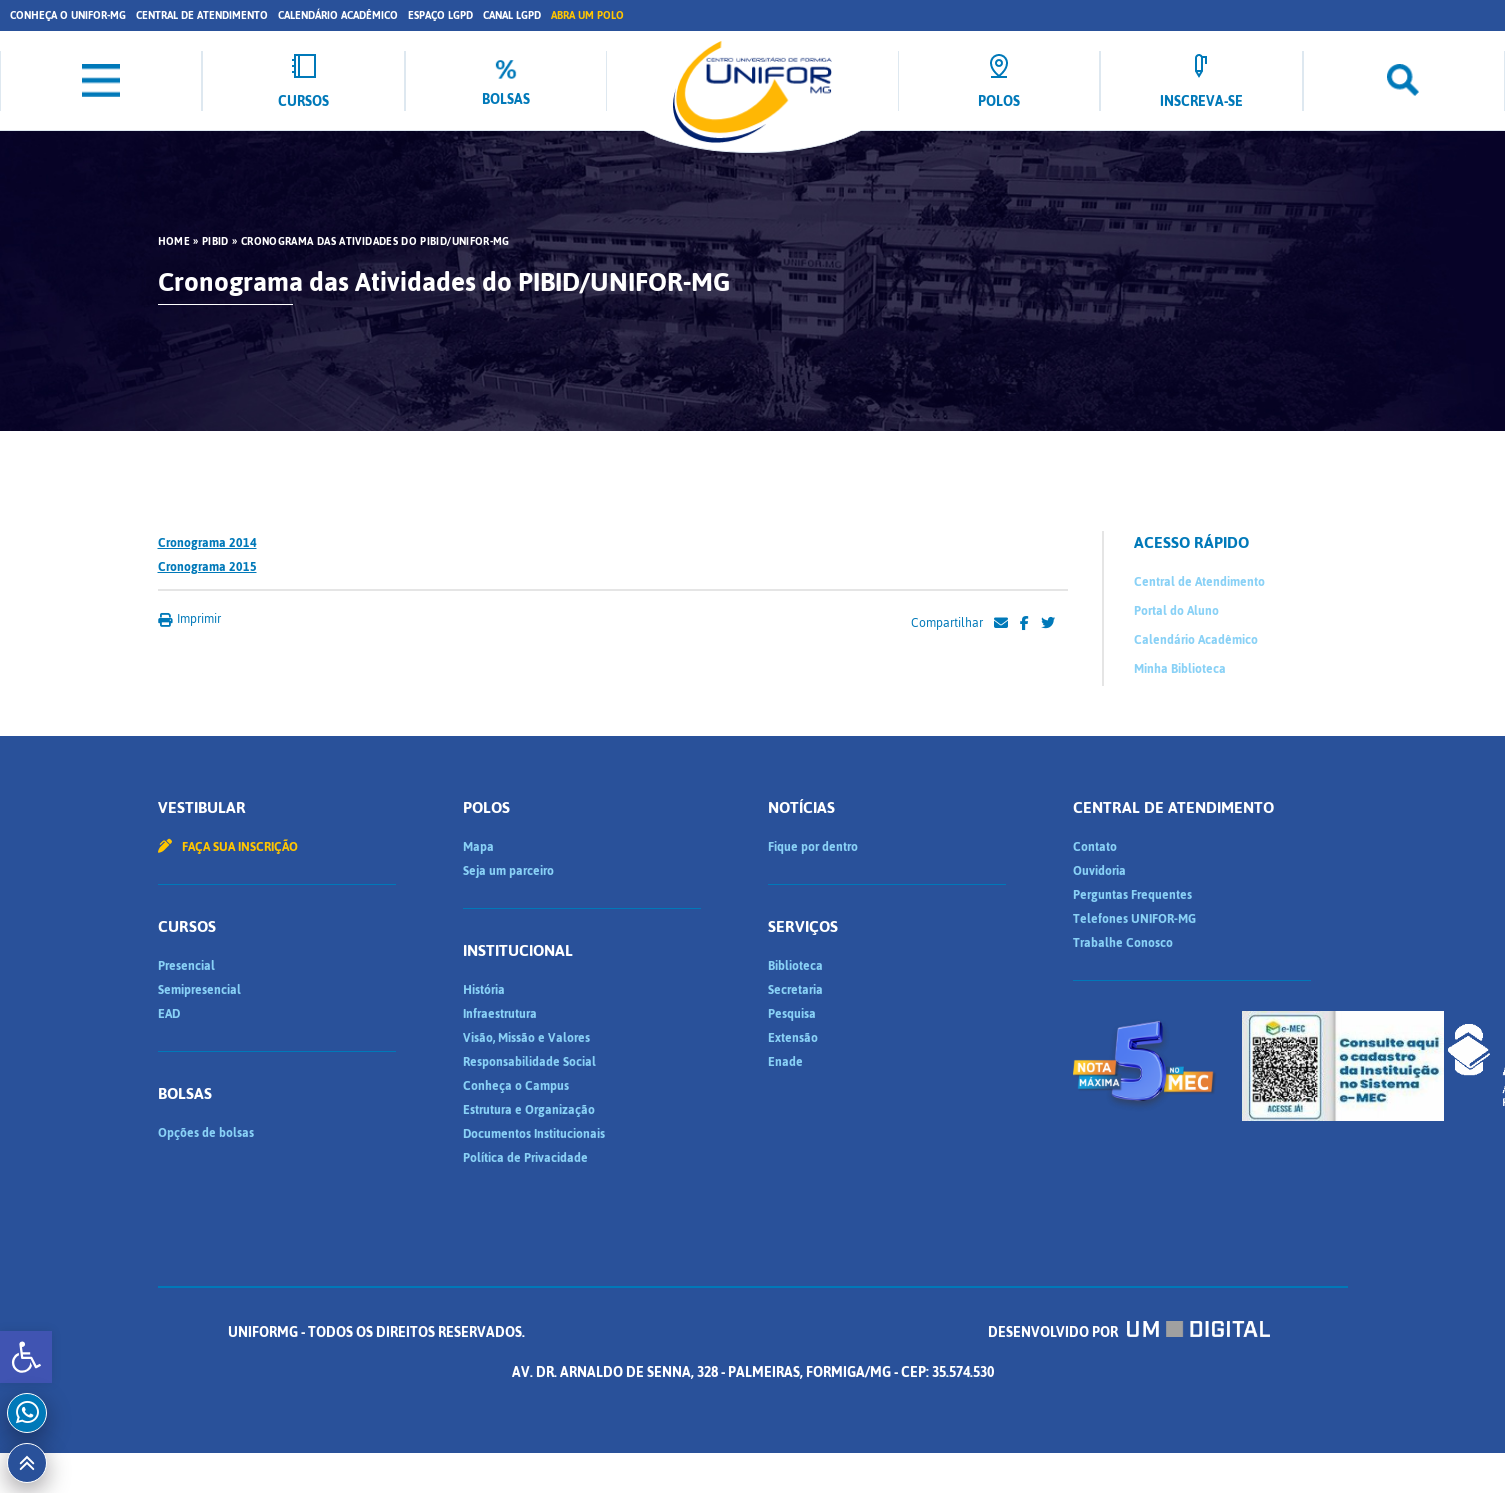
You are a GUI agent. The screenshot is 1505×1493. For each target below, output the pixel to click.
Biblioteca (795, 966)
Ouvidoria (1099, 871)
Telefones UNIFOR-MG (1134, 919)
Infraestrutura (500, 1014)
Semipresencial (199, 990)
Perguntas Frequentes (1132, 895)
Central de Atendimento (202, 15)
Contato (1095, 847)
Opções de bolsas (206, 1133)
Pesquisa (792, 1014)
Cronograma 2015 (207, 567)
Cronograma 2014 (207, 543)
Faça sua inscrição (228, 847)
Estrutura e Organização (529, 1110)
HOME (174, 242)
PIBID (215, 242)
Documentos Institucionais (534, 1134)
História (484, 990)
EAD (169, 1014)
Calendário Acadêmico (338, 15)
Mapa (478, 847)
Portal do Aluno (1176, 611)
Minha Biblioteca (1180, 669)
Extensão (793, 1038)
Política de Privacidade (525, 1158)
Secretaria (795, 990)
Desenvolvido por (1129, 1332)
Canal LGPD (512, 15)
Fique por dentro (813, 847)
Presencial (186, 966)
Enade (785, 1062)
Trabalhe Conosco (1123, 943)
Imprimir (189, 619)
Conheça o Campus (516, 1086)
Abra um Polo (587, 15)
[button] (26, 1357)
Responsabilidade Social (529, 1062)
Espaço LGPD (440, 15)
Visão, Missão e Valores (526, 1038)
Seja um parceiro (508, 871)
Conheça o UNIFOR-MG (68, 15)
